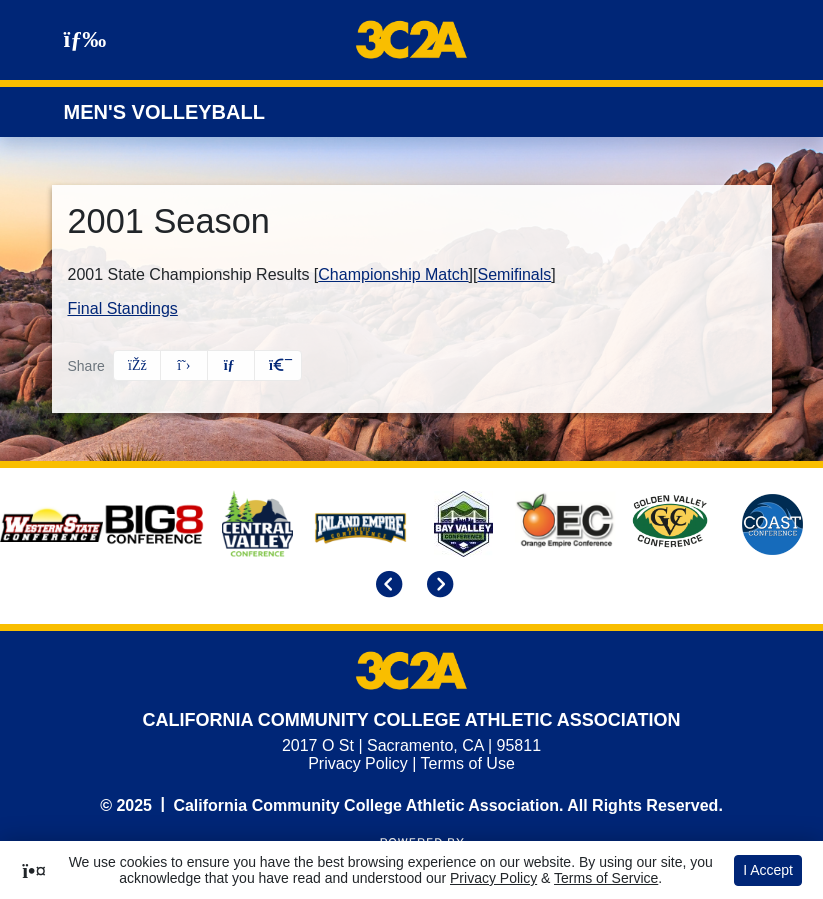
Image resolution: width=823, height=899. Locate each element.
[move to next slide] (437, 586)
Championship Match (393, 274)
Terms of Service (606, 878)
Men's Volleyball (164, 112)
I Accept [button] (768, 870)
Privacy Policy (358, 763)
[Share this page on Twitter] (184, 365)
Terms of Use (468, 763)
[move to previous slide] (386, 586)
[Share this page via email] (231, 365)
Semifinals (515, 274)
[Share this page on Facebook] (137, 365)
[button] (278, 365)
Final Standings (123, 308)
